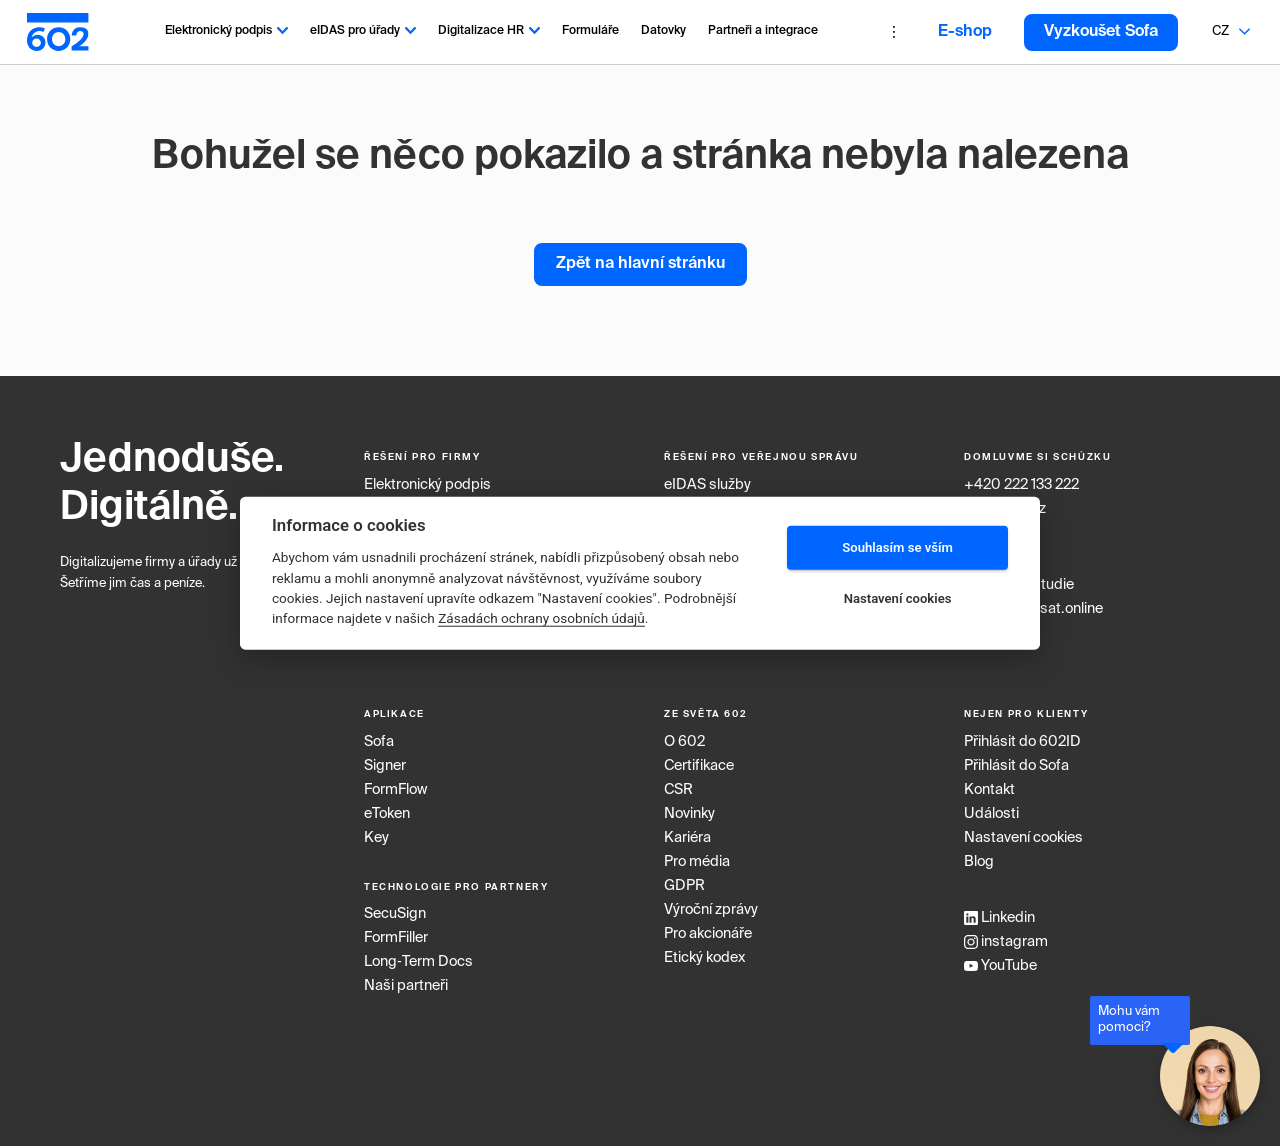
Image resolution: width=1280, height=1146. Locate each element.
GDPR (684, 886)
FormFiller (396, 938)
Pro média (697, 862)
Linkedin (999, 918)
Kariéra (687, 838)
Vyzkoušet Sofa (1101, 32)
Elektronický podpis (226, 31)
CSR (678, 790)
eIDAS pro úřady (363, 31)
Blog (979, 862)
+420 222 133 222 (1021, 485)
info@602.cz (1005, 509)
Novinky (689, 814)
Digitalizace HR (489, 31)
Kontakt (989, 790)
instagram (1006, 942)
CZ (1220, 31)
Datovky (663, 31)
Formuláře (590, 31)
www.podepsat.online (1033, 609)
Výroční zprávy (711, 910)
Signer (385, 766)
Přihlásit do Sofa (1016, 766)
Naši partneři (406, 986)
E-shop (965, 32)
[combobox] (1220, 32)
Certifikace (699, 766)
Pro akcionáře (708, 934)
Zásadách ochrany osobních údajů (541, 618)
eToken (387, 814)
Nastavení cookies (1023, 838)
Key (376, 838)
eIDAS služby (707, 485)
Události (991, 814)
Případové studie (1019, 585)
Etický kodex (704, 958)
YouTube (1000, 966)
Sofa (379, 742)
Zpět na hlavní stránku (640, 264)
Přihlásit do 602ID (1022, 742)
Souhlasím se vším (897, 547)
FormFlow (395, 790)
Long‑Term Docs (418, 962)
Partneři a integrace (763, 31)
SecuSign (395, 914)
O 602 (684, 742)
